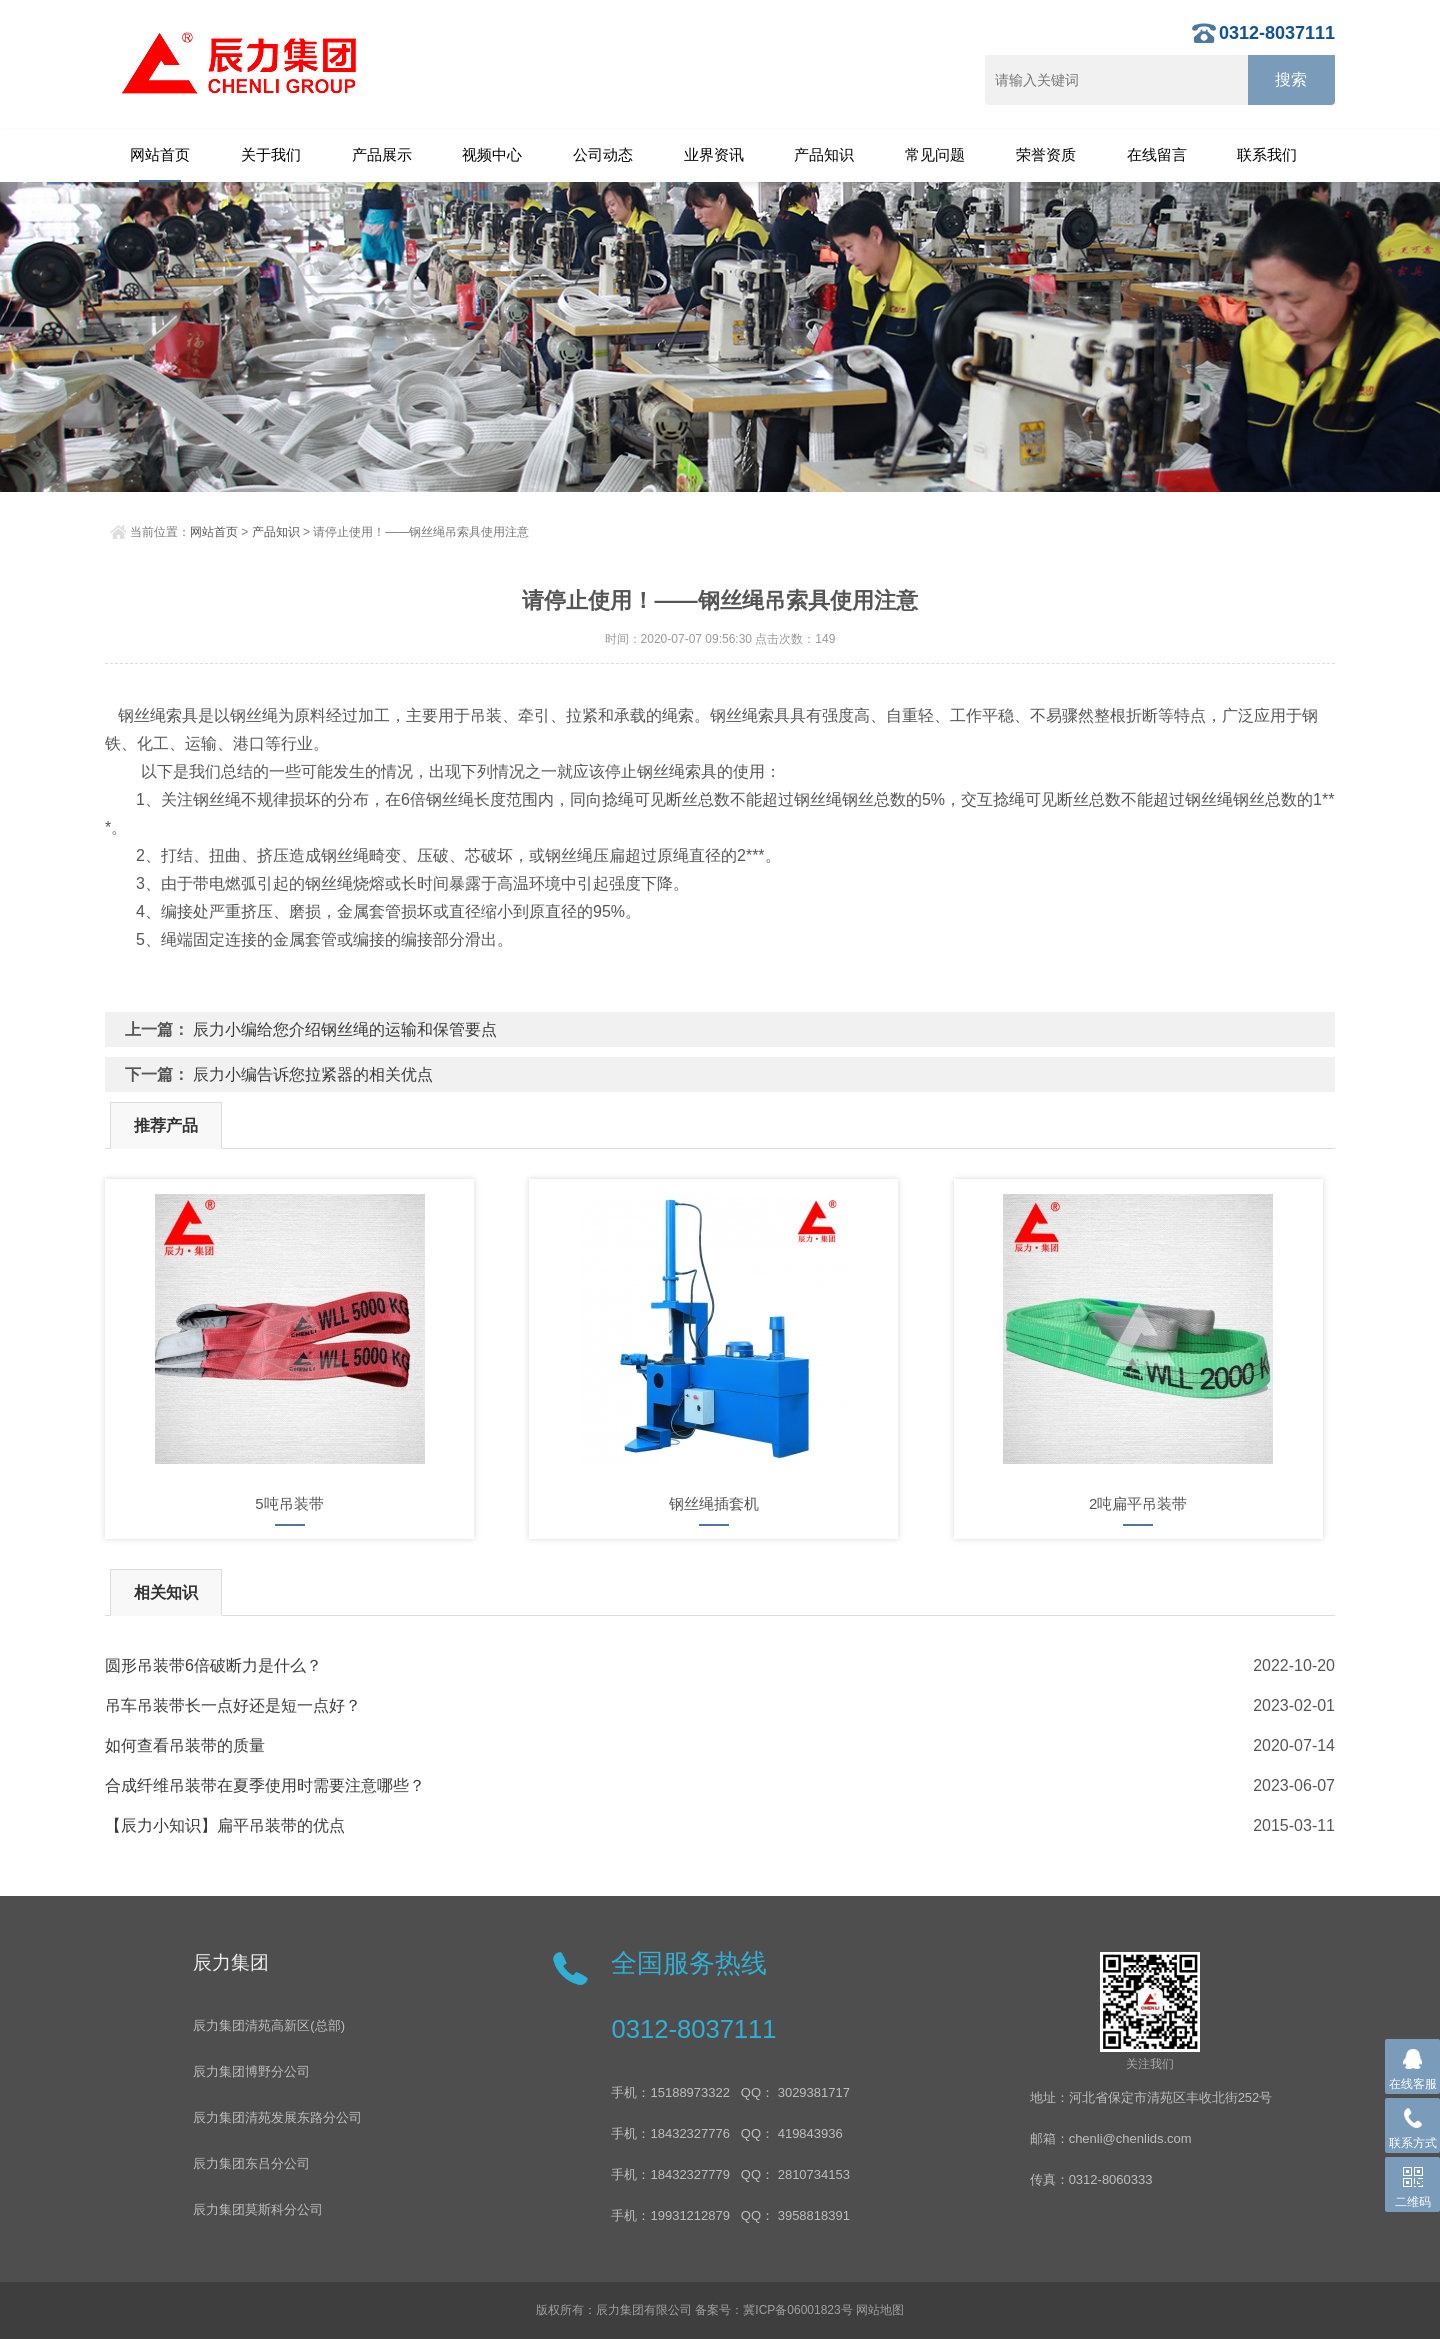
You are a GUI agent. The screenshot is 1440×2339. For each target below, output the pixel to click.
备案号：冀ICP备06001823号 (773, 2310)
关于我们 (271, 154)
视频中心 (492, 154)
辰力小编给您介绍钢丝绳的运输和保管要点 (345, 1029)
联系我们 (1267, 154)
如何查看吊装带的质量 (185, 1745)
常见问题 (935, 154)
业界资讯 (714, 154)
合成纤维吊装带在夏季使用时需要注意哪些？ (265, 1785)
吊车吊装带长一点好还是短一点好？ (233, 1705)
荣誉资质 (1046, 154)
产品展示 (382, 154)
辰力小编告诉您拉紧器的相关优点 (313, 1074)
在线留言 (1157, 154)
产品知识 (824, 154)
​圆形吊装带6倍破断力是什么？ (213, 1665)
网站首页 (160, 154)
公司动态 (603, 154)
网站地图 (880, 2310)
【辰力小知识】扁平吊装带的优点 (225, 1825)
